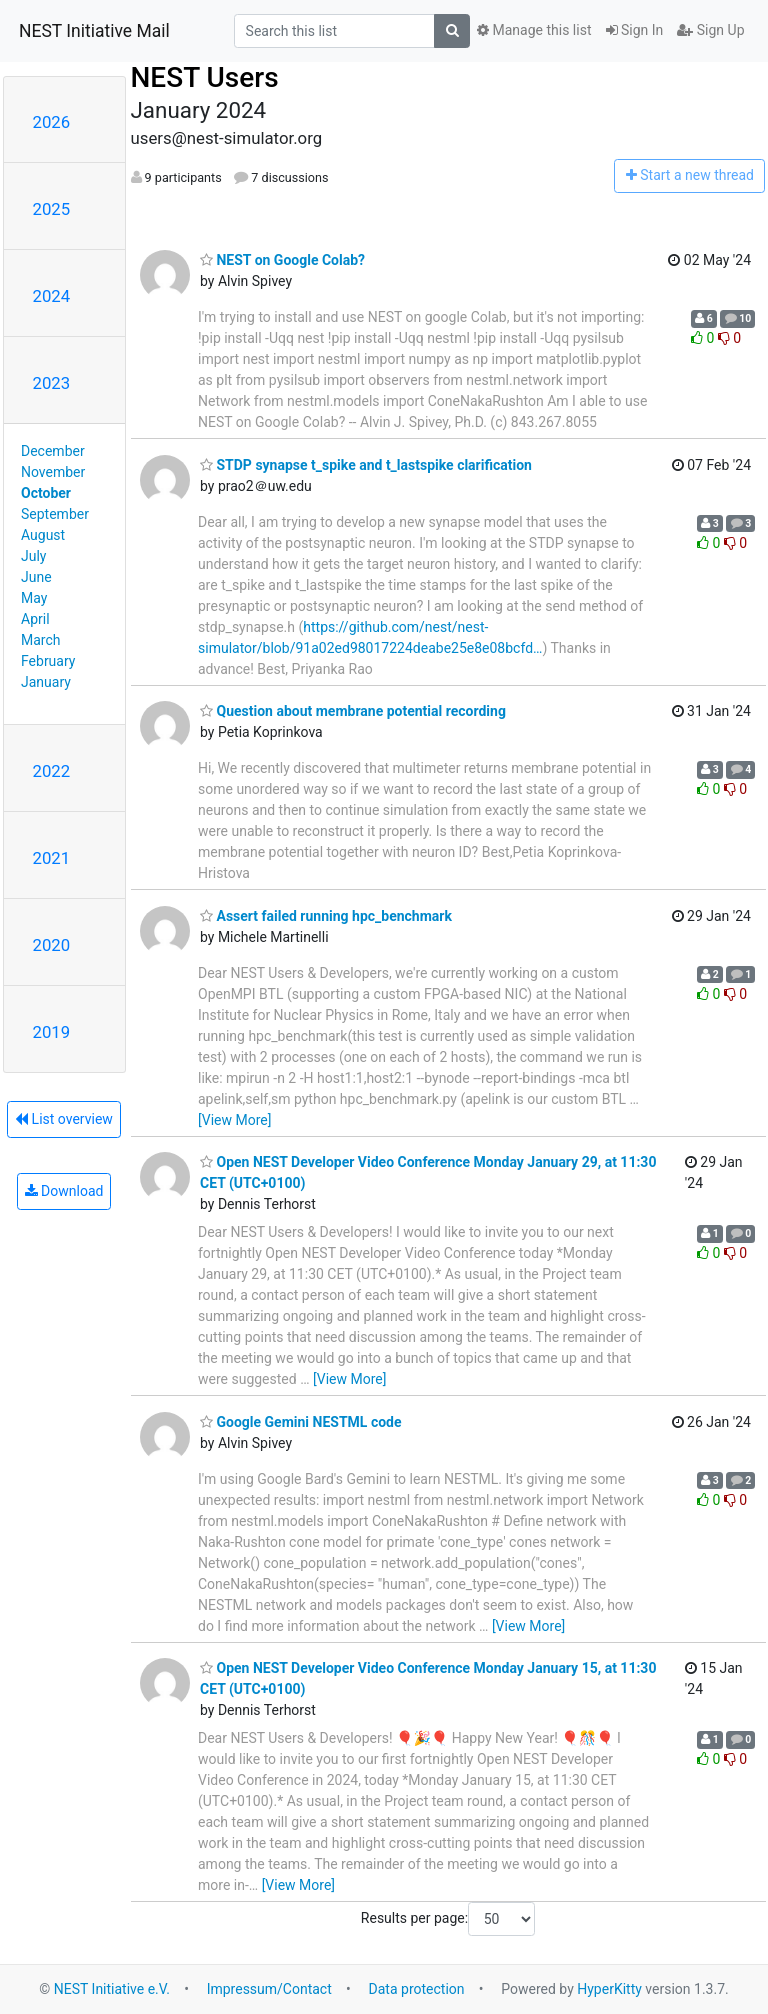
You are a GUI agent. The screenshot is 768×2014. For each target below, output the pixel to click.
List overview (64, 1119)
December (53, 451)
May (34, 598)
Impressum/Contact (269, 1989)
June (36, 577)
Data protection (417, 1989)
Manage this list (534, 30)
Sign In (635, 30)
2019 (52, 1032)
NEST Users (205, 77)
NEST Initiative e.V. (112, 1989)
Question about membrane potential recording (353, 711)
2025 (52, 209)
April (35, 619)
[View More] (234, 1120)
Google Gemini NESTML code (301, 1422)
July (33, 556)
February (48, 661)
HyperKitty (609, 1989)
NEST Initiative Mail (94, 31)
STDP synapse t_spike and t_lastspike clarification (366, 465)
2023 (52, 383)
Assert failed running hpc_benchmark (326, 916)
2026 (52, 122)
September (55, 514)
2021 (52, 858)
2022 (52, 771)
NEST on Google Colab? (282, 260)
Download (64, 1191)
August (43, 535)
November (53, 472)
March (41, 640)
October (46, 493)
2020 (52, 945)
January (46, 682)
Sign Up (710, 30)
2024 (52, 296)
